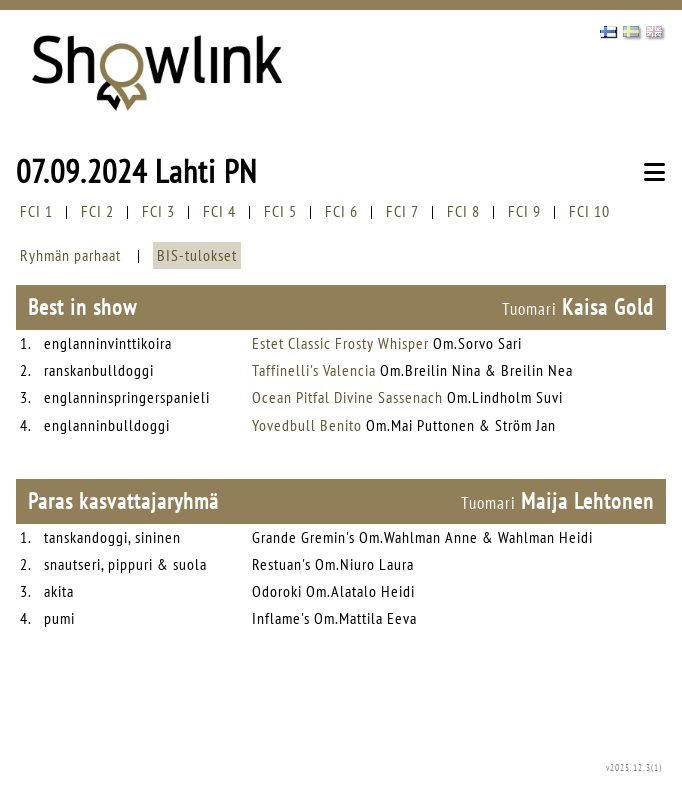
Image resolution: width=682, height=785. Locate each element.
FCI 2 (97, 211)
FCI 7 (402, 211)
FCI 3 (158, 211)
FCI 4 (219, 211)
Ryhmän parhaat (70, 255)
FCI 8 (463, 211)
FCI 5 (280, 211)
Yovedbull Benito (307, 425)
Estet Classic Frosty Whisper (340, 343)
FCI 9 (524, 211)
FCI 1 (36, 211)
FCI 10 (589, 211)
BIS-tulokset (197, 255)
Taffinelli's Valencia (314, 370)
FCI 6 (341, 211)
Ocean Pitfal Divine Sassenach (347, 397)
